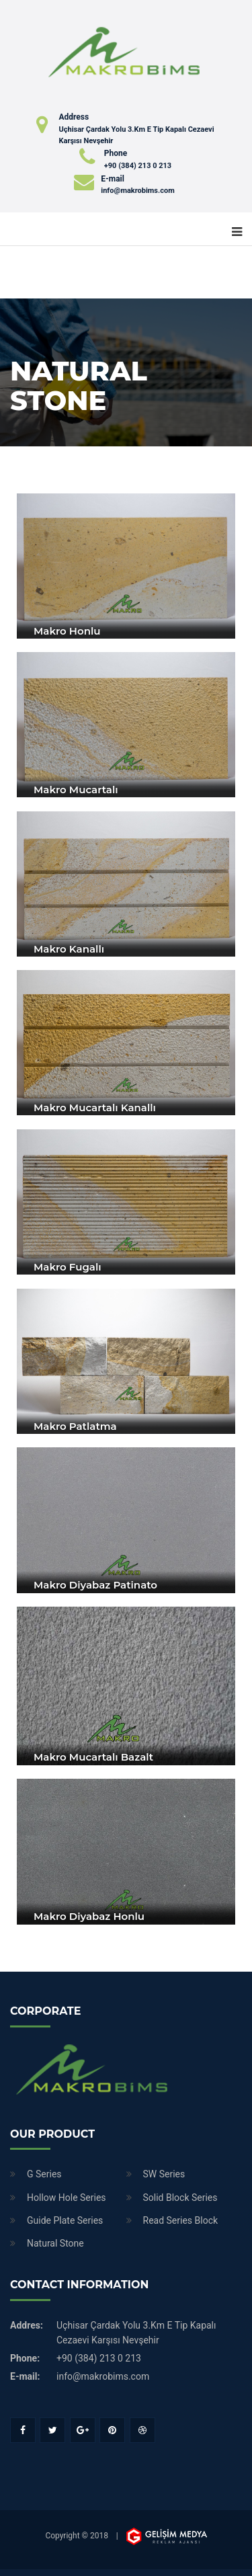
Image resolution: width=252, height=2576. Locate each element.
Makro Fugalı (67, 1266)
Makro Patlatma (75, 1426)
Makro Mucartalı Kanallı (95, 1107)
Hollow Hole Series (66, 2197)
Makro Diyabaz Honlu (89, 1916)
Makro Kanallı (69, 948)
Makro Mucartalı (76, 789)
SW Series (164, 2174)
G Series (44, 2174)
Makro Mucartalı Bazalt (93, 1756)
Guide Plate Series (65, 2220)
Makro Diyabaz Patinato (95, 1584)
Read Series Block (180, 2220)
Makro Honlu (67, 631)
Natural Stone (55, 2243)
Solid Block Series (180, 2197)
